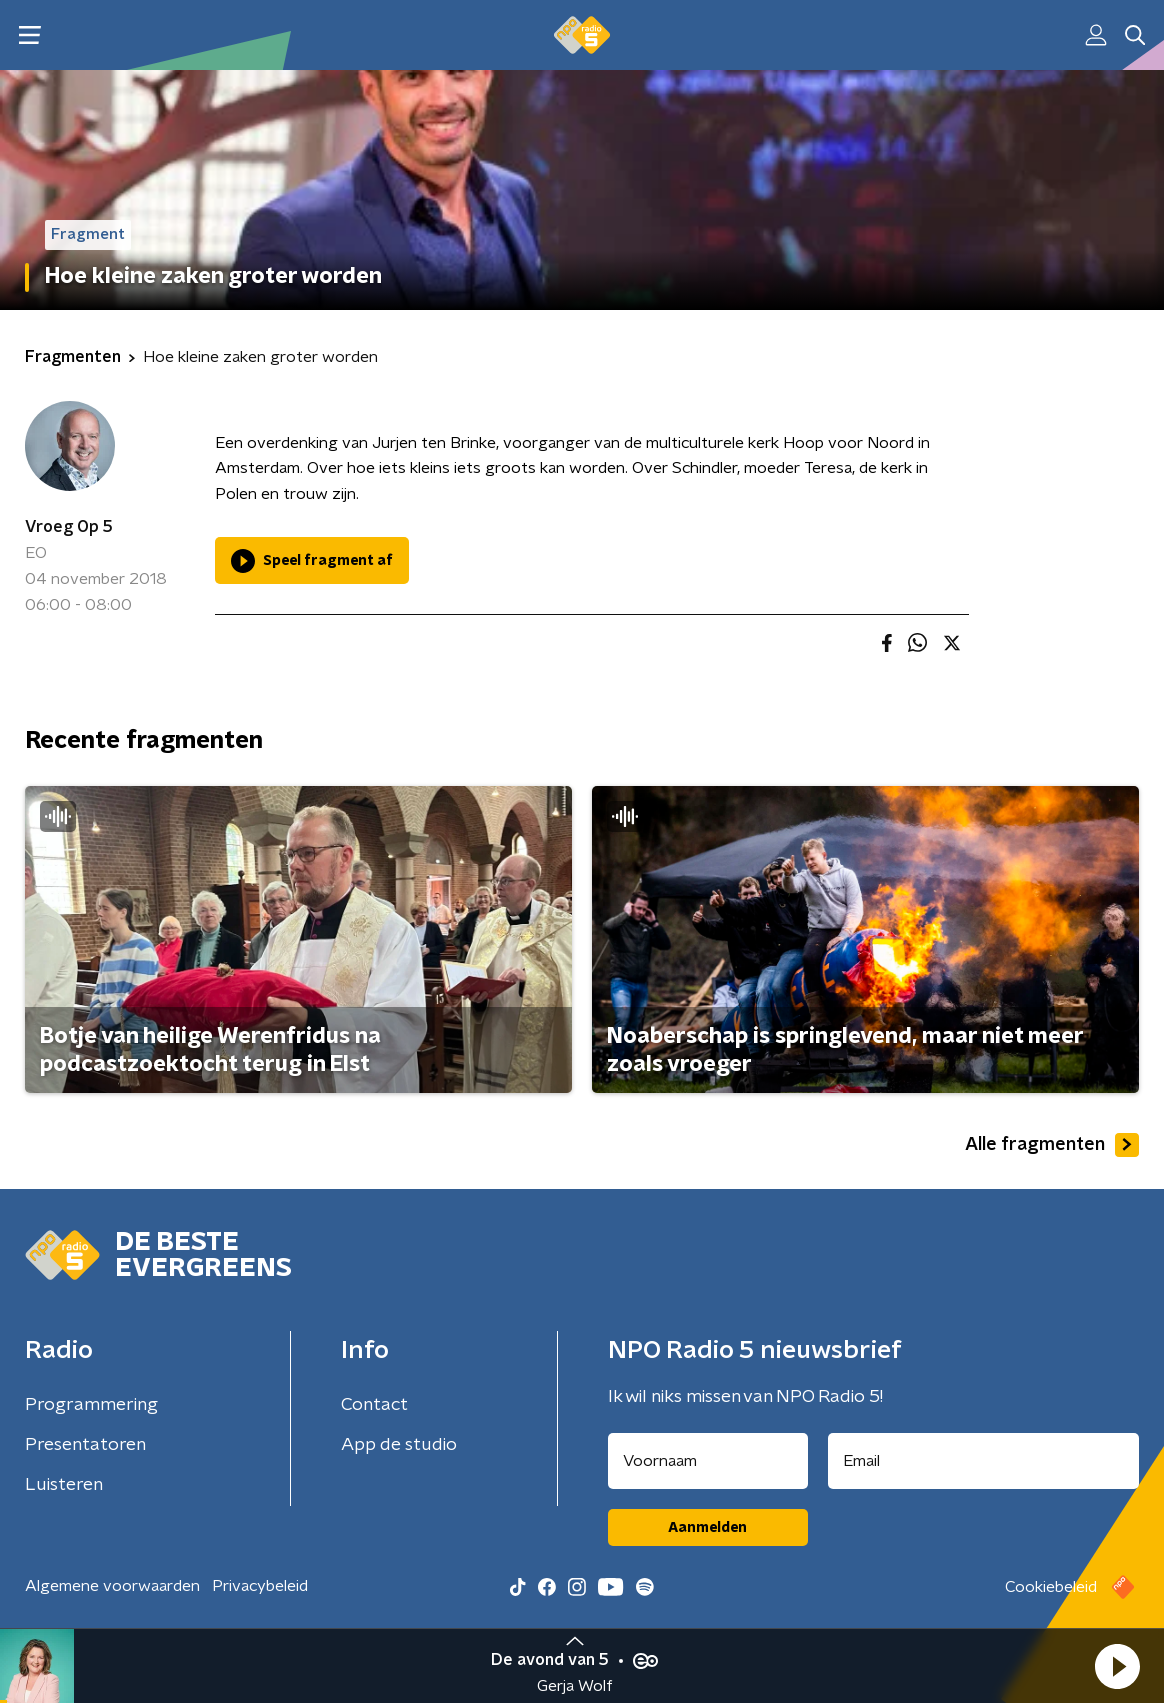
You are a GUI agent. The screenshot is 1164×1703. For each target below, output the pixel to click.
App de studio (399, 1445)
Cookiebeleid (1051, 1587)
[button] (1117, 1666)
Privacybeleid (260, 1586)
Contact (374, 1405)
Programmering (91, 1405)
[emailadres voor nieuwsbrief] (984, 1461)
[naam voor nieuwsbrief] (708, 1461)
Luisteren (64, 1485)
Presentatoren (85, 1445)
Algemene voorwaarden (112, 1586)
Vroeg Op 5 (69, 527)
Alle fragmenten (1052, 1145)
